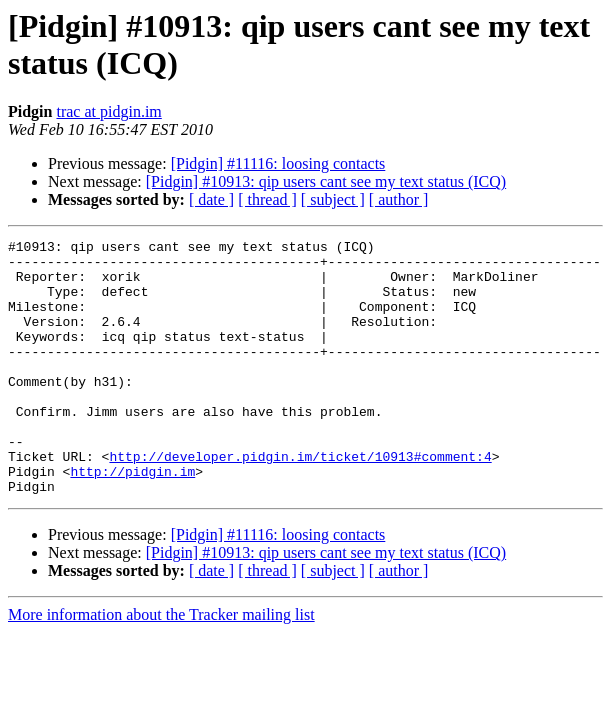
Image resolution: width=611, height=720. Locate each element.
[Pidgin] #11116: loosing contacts (278, 163)
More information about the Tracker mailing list (161, 665)
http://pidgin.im (132, 519)
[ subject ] (333, 199)
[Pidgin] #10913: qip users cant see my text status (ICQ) (326, 181)
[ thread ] (267, 199)
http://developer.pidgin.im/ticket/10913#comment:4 (300, 501)
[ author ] (399, 199)
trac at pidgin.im (108, 111)
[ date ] (211, 199)
